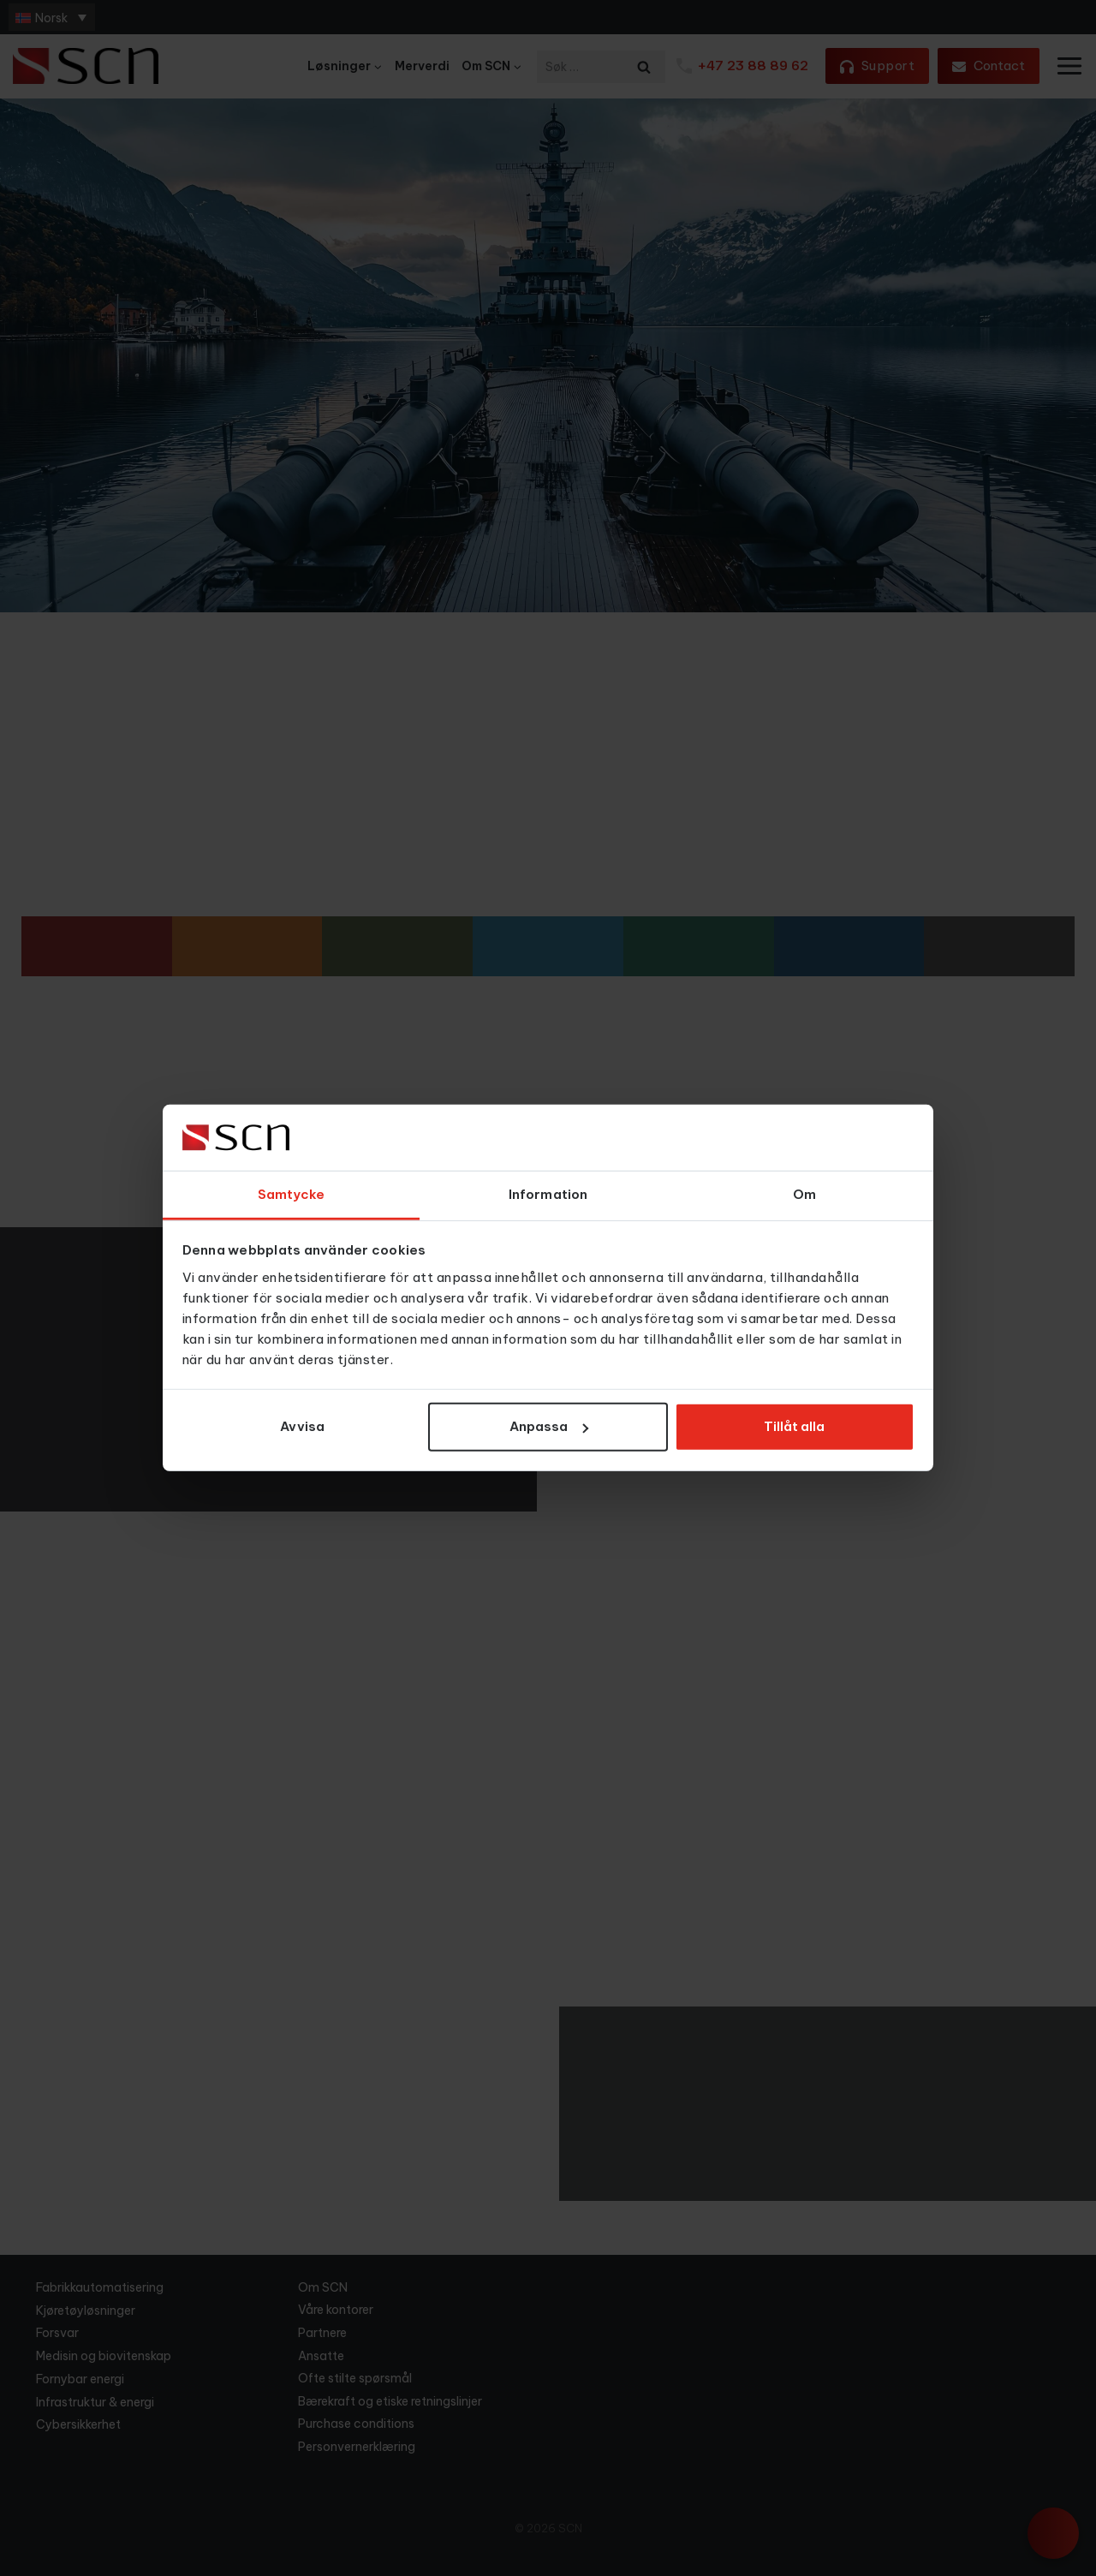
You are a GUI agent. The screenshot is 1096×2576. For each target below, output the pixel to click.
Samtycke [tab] (291, 1194)
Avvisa (302, 1426)
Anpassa (548, 1426)
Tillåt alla (794, 1426)
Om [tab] (804, 1194)
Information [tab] (548, 1194)
